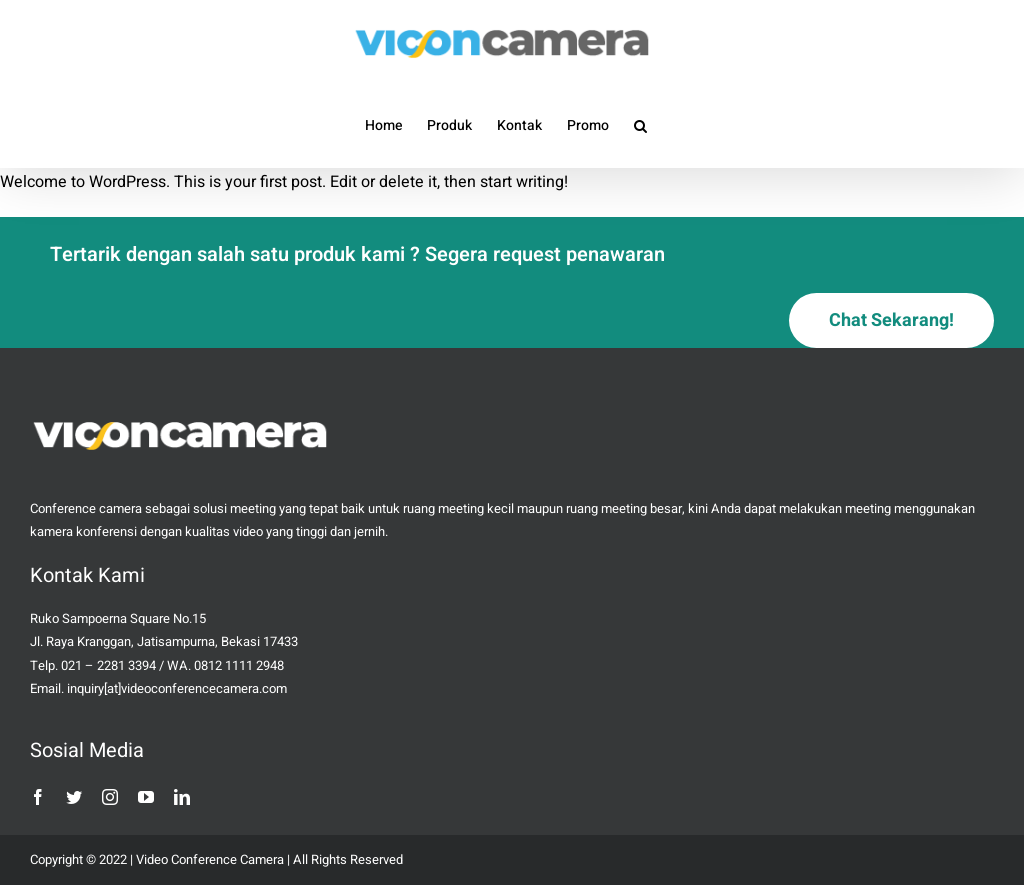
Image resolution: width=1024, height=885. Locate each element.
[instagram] (110, 797)
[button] (640, 124)
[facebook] (38, 797)
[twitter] (74, 797)
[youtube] (146, 797)
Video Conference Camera (210, 859)
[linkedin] (182, 797)
